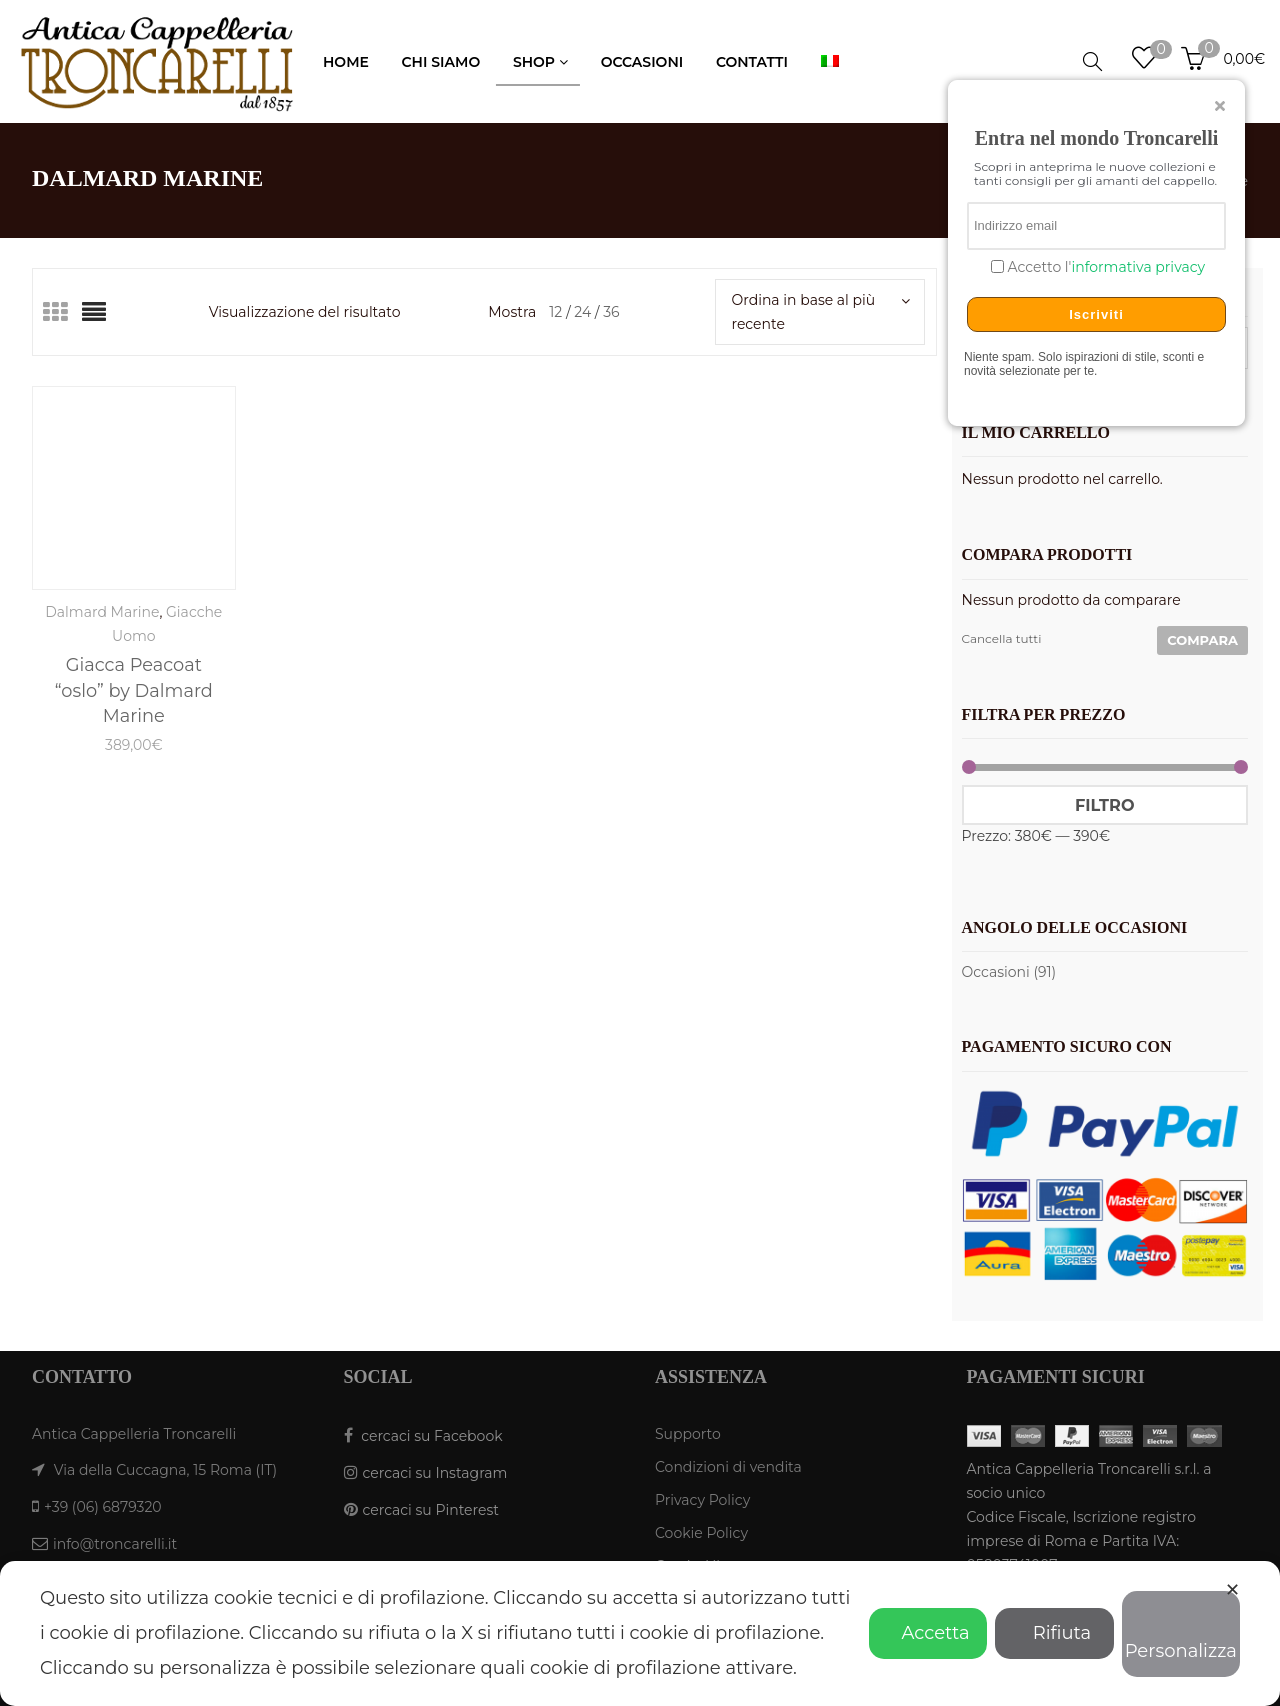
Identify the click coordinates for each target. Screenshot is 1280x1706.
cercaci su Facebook (431, 1436)
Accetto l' (1104, 267)
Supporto (688, 1434)
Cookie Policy (701, 1533)
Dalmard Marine (102, 612)
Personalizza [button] (1181, 1637)
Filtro (1104, 805)
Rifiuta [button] (1054, 1633)
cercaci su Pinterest (431, 1510)
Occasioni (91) (1009, 972)
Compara (1202, 640)
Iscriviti (1096, 314)
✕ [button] (1232, 1590)
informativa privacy (1138, 267)
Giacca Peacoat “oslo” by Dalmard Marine (134, 690)
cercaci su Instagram (435, 1473)
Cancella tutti (1002, 638)
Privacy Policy (702, 1500)
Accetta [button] (927, 1633)
